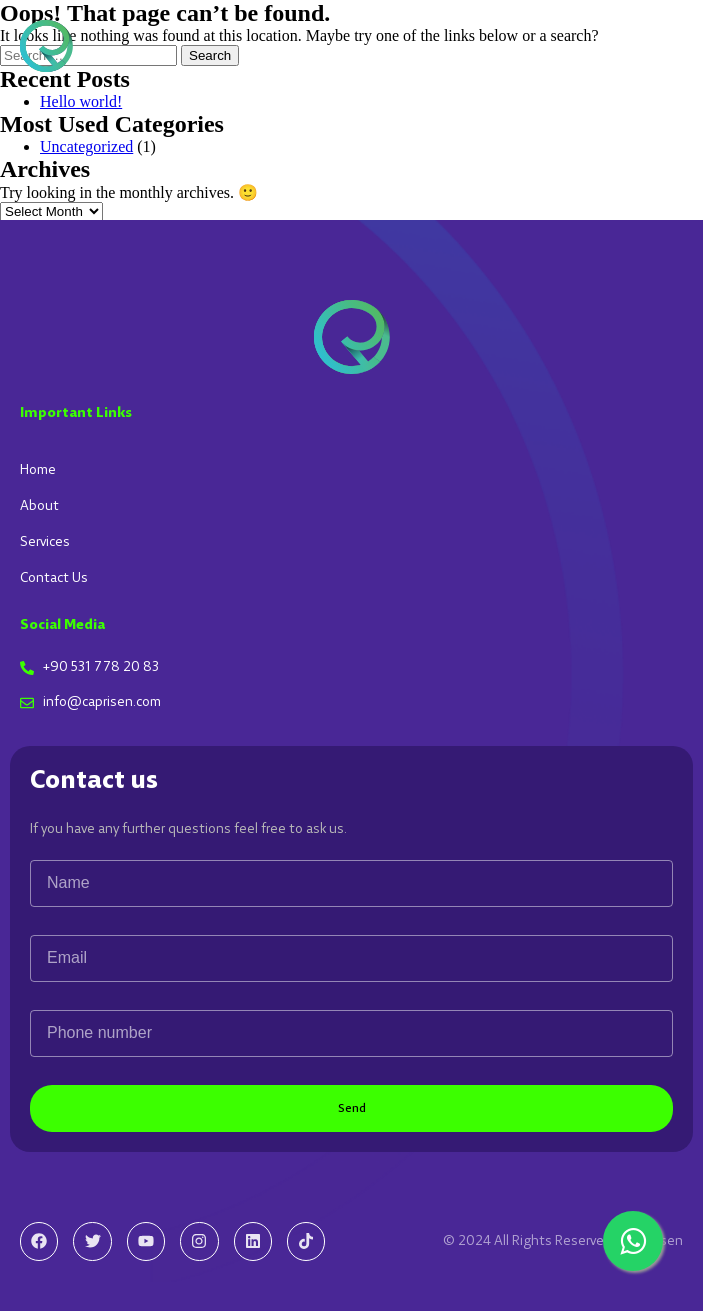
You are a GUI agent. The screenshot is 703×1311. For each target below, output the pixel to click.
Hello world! (81, 101)
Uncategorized (86, 146)
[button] (666, 45)
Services (45, 542)
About (39, 506)
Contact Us (54, 578)
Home (38, 470)
